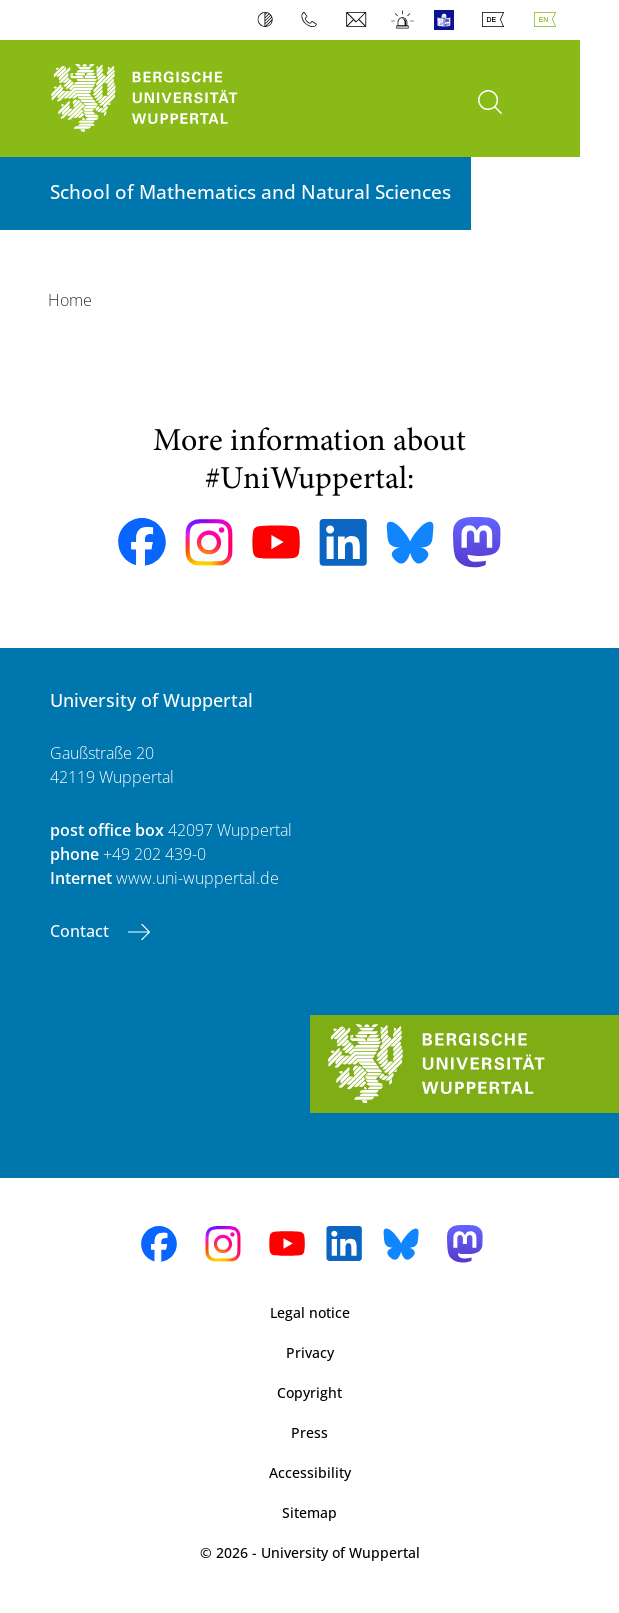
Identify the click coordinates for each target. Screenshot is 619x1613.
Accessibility (310, 1472)
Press (309, 1432)
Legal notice (310, 1312)
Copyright (309, 1392)
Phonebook (313, 20)
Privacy (310, 1352)
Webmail (358, 20)
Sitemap (309, 1512)
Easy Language (448, 20)
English (549, 20)
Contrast (269, 20)
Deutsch (497, 20)
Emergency (403, 20)
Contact (81, 931)
